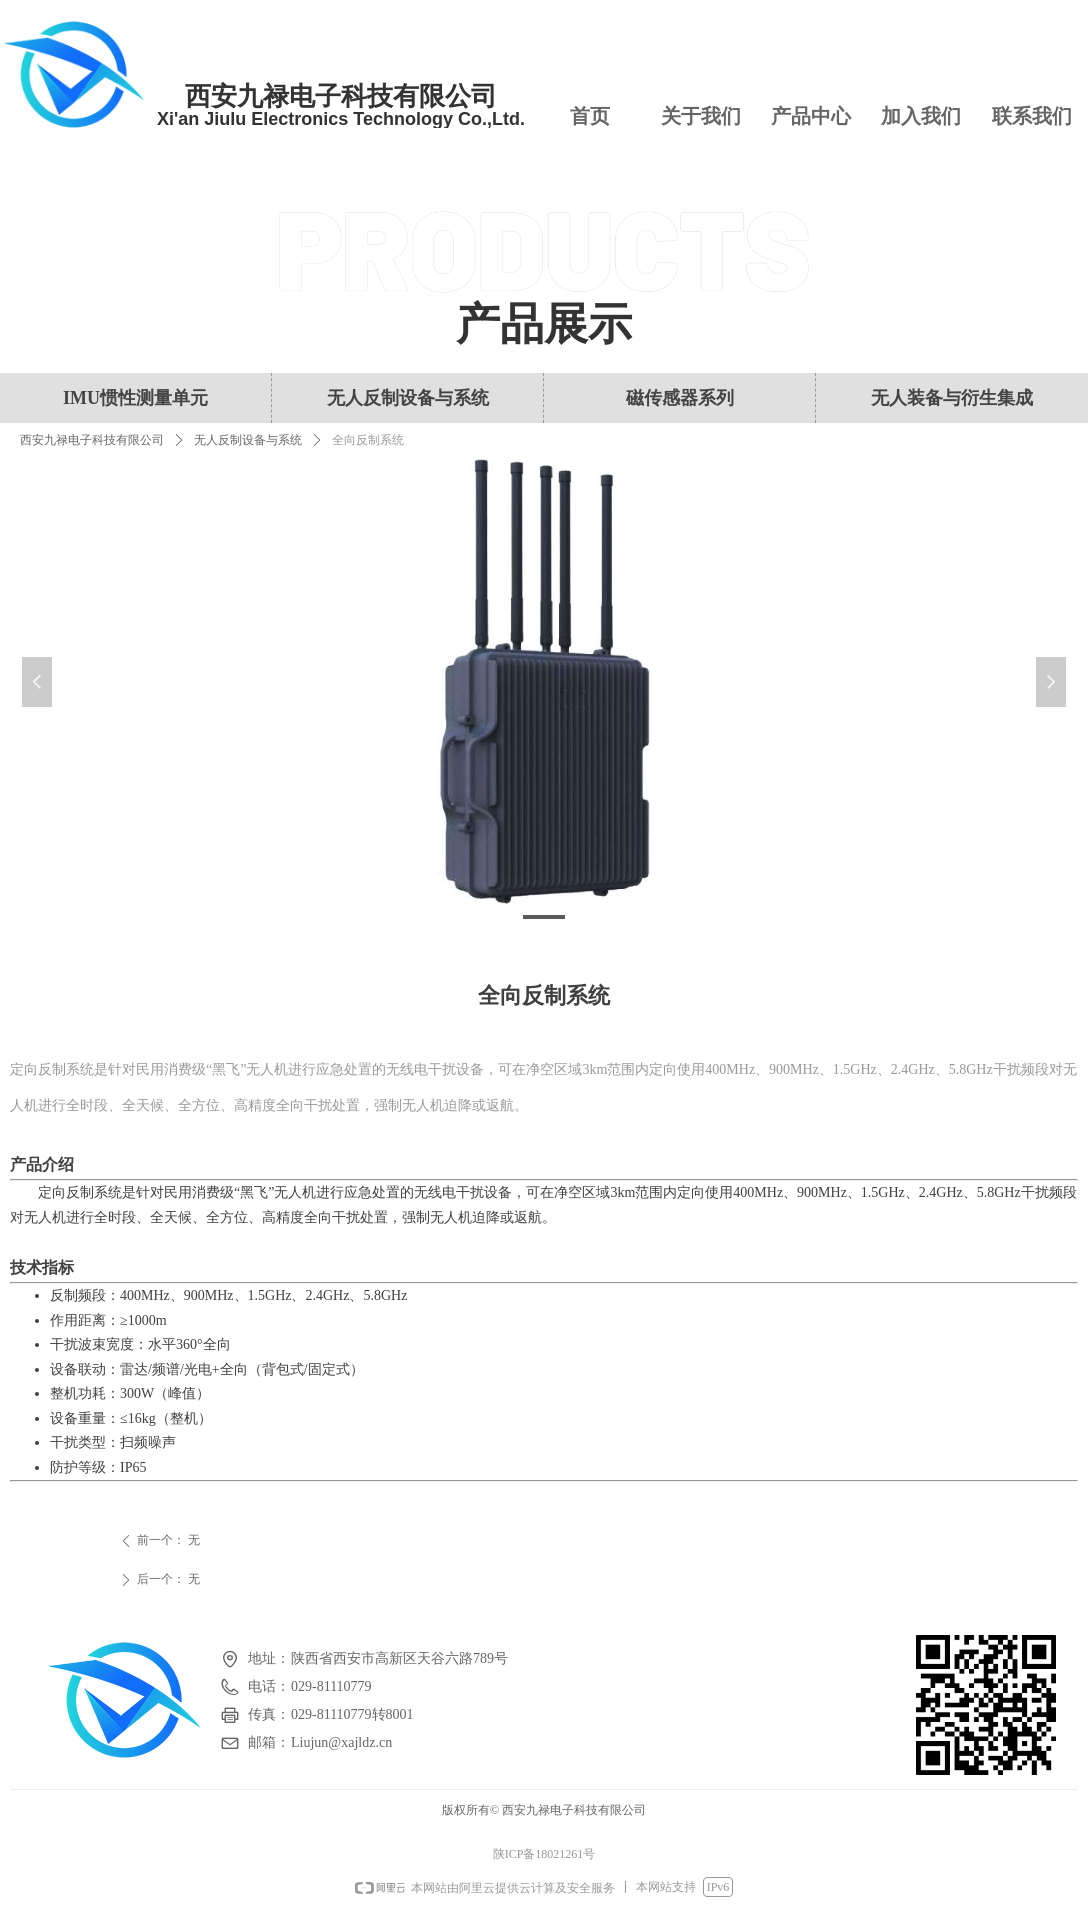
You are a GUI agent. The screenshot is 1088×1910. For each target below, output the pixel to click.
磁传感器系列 (680, 398)
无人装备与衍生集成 (952, 398)
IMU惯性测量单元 (135, 398)
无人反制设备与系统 (248, 440)
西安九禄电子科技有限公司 (92, 440)
